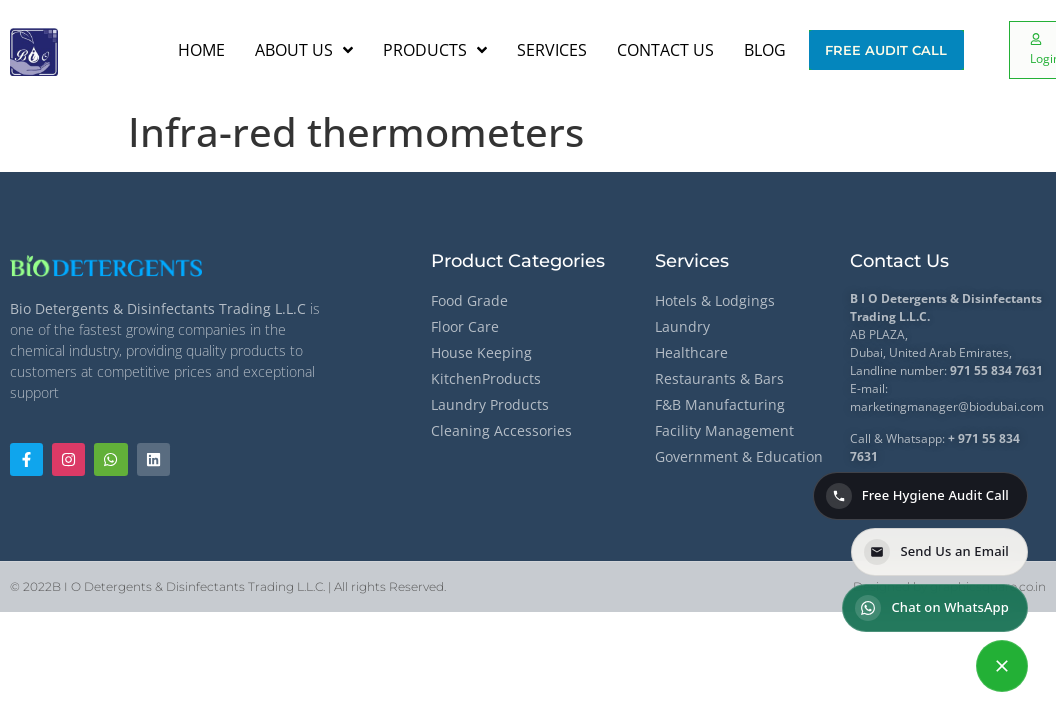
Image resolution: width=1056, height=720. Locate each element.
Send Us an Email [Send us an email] (936, 552)
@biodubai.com (1001, 406)
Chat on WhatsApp (932, 608)
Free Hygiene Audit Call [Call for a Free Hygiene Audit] (917, 496)
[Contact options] (1002, 666)
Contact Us (899, 261)
